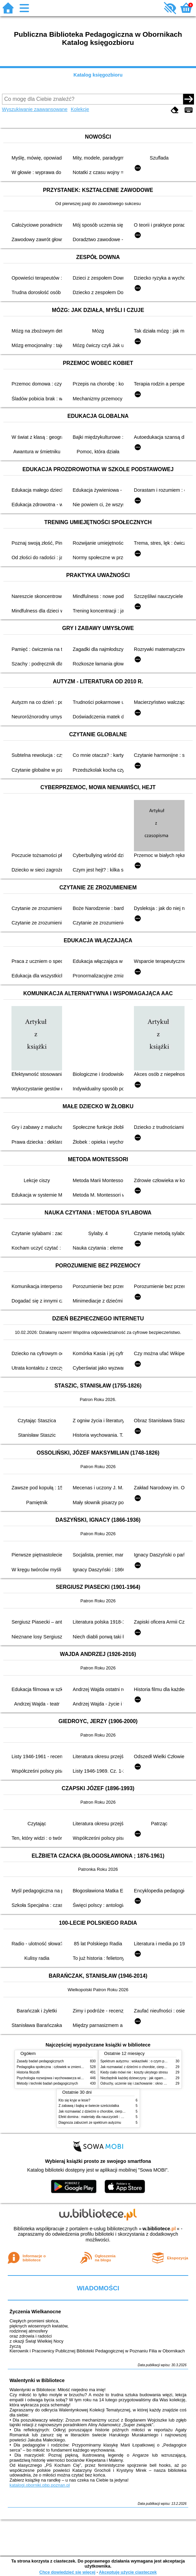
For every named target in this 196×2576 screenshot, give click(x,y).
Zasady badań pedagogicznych (40, 2061)
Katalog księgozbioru (98, 75)
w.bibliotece (159, 2228)
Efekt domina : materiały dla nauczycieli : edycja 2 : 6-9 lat (102, 2117)
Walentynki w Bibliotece (36, 2380)
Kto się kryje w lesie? (74, 2100)
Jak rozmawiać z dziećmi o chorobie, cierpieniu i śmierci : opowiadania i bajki (116, 2111)
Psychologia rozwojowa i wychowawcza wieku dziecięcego (61, 2078)
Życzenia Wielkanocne (35, 2311)
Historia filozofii (28, 2072)
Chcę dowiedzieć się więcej (67, 2572)
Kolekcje (80, 109)
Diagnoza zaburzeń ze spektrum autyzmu (90, 2122)
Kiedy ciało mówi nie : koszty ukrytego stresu (134, 2072)
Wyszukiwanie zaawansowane (34, 109)
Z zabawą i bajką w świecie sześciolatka (89, 2106)
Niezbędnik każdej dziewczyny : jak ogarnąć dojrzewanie (143, 2078)
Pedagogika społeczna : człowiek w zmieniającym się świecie (63, 2067)
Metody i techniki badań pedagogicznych (47, 2083)
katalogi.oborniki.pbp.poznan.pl (39, 2485)
